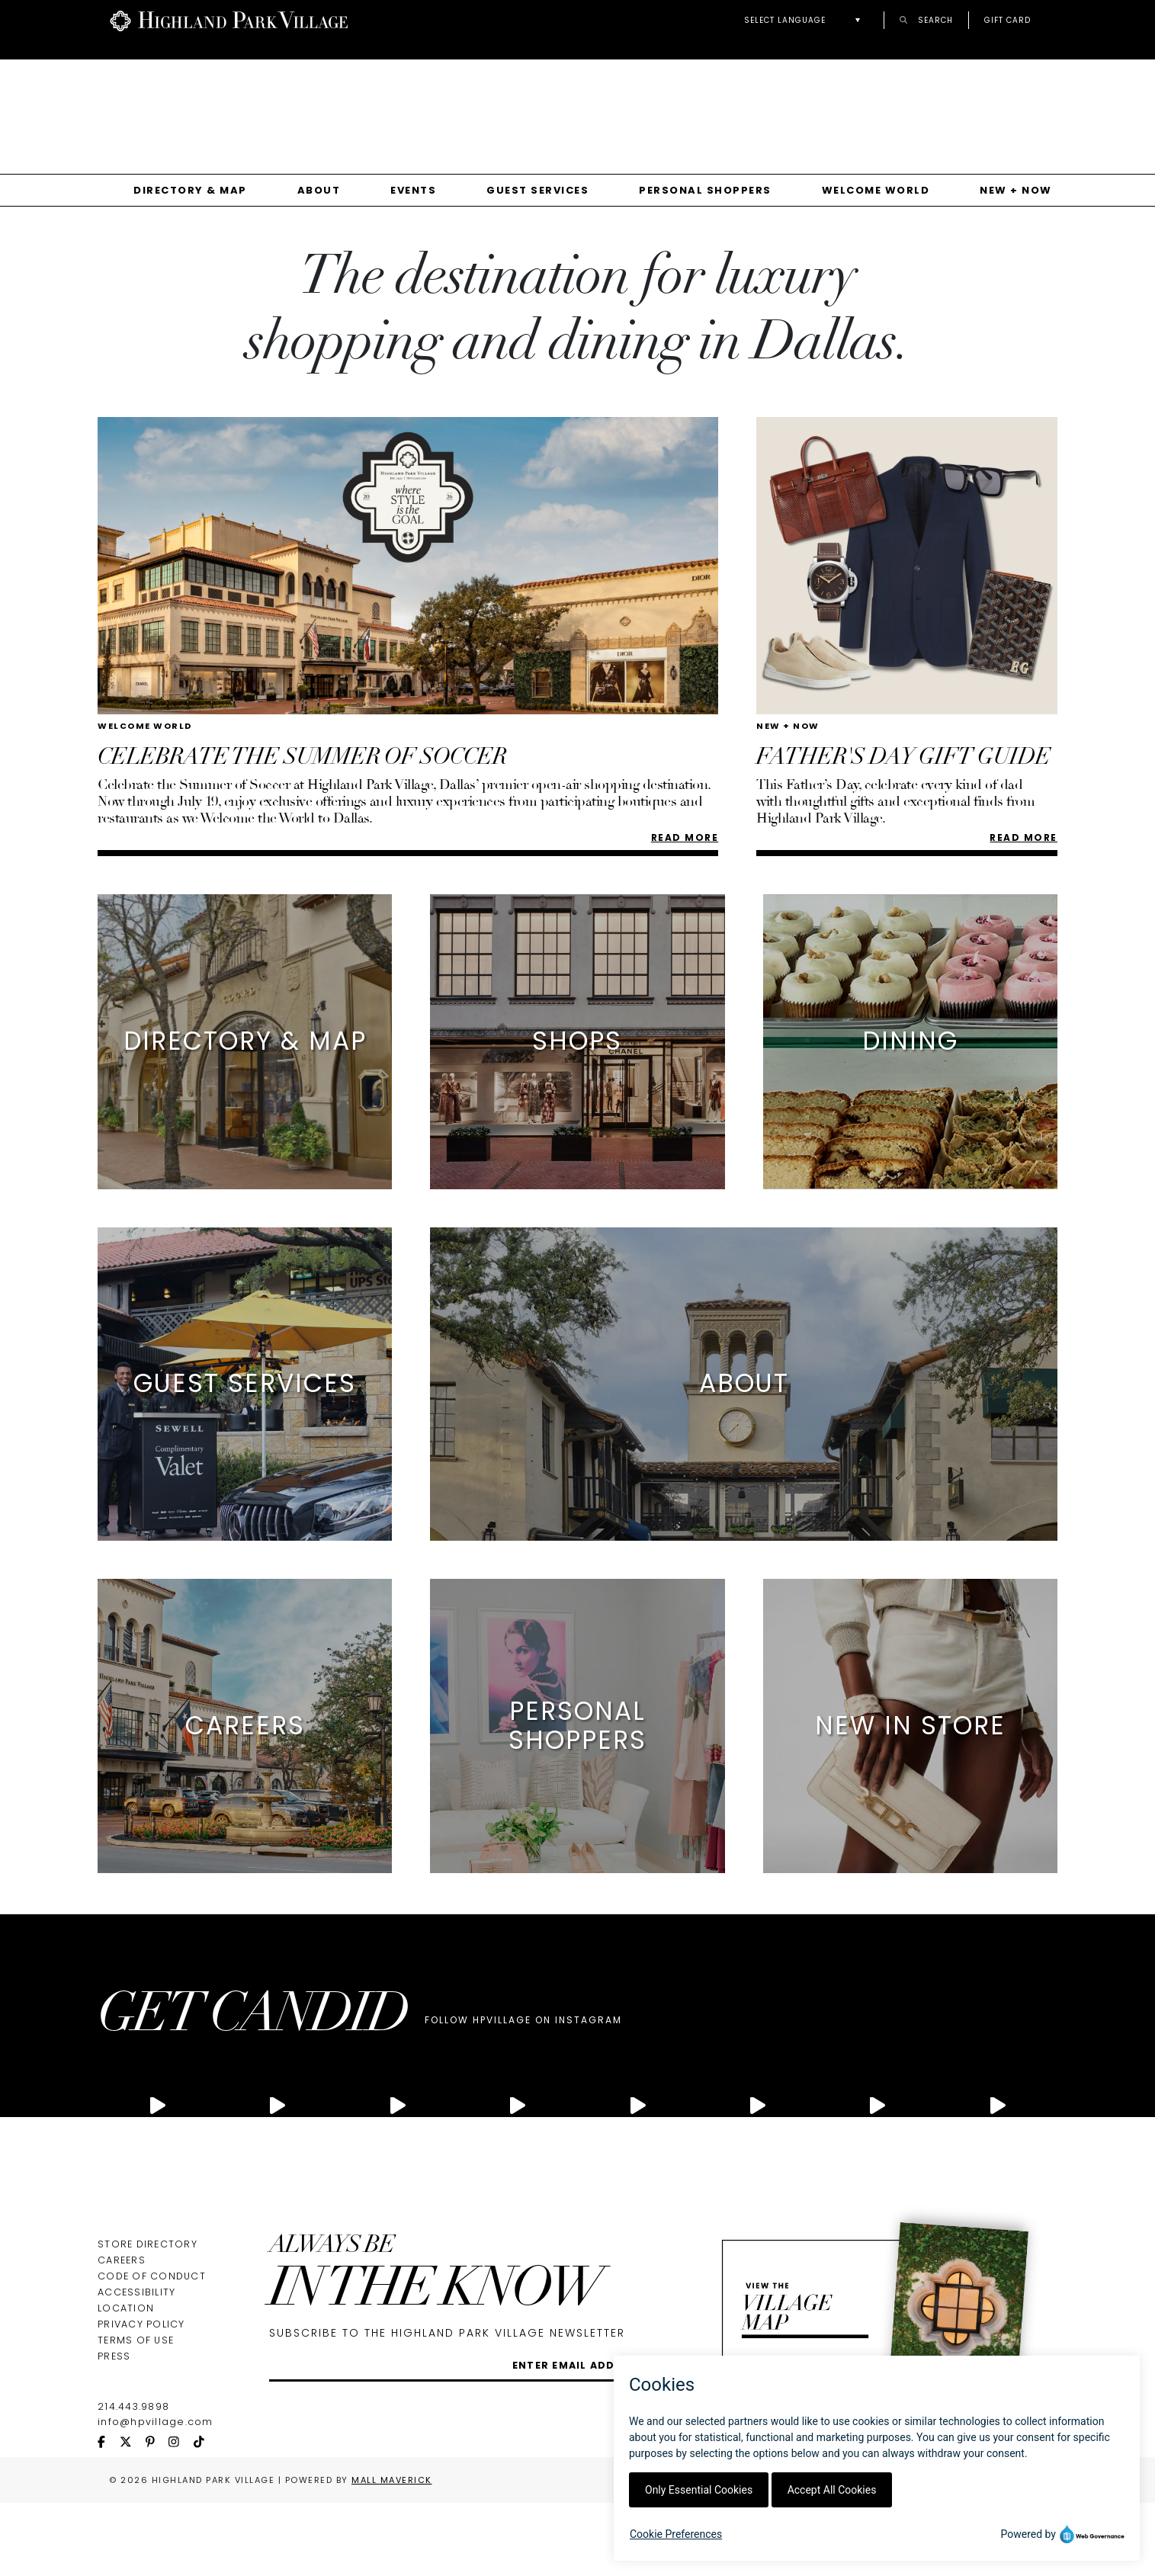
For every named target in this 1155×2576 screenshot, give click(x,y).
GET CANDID (252, 2018)
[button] (806, 20)
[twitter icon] (133, 2442)
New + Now (1016, 190)
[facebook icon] (109, 2442)
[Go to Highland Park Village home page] (229, 19)
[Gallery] (577, 106)
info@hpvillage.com (155, 2421)
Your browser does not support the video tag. (586, 100)
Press (114, 2356)
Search (926, 19)
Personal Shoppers (705, 190)
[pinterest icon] (157, 2442)
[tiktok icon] (206, 2442)
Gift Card (1007, 20)
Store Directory (147, 2244)
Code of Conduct (152, 2276)
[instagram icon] (180, 2442)
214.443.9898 (133, 2406)
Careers (122, 2260)
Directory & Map (190, 190)
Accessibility (136, 2292)
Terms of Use (136, 2340)
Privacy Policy (141, 2324)
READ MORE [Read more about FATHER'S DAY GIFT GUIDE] (1023, 837)
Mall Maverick (391, 2480)
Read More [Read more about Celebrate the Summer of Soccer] (685, 837)
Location (126, 2308)
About (319, 190)
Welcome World (876, 190)
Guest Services (537, 190)
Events (413, 190)
